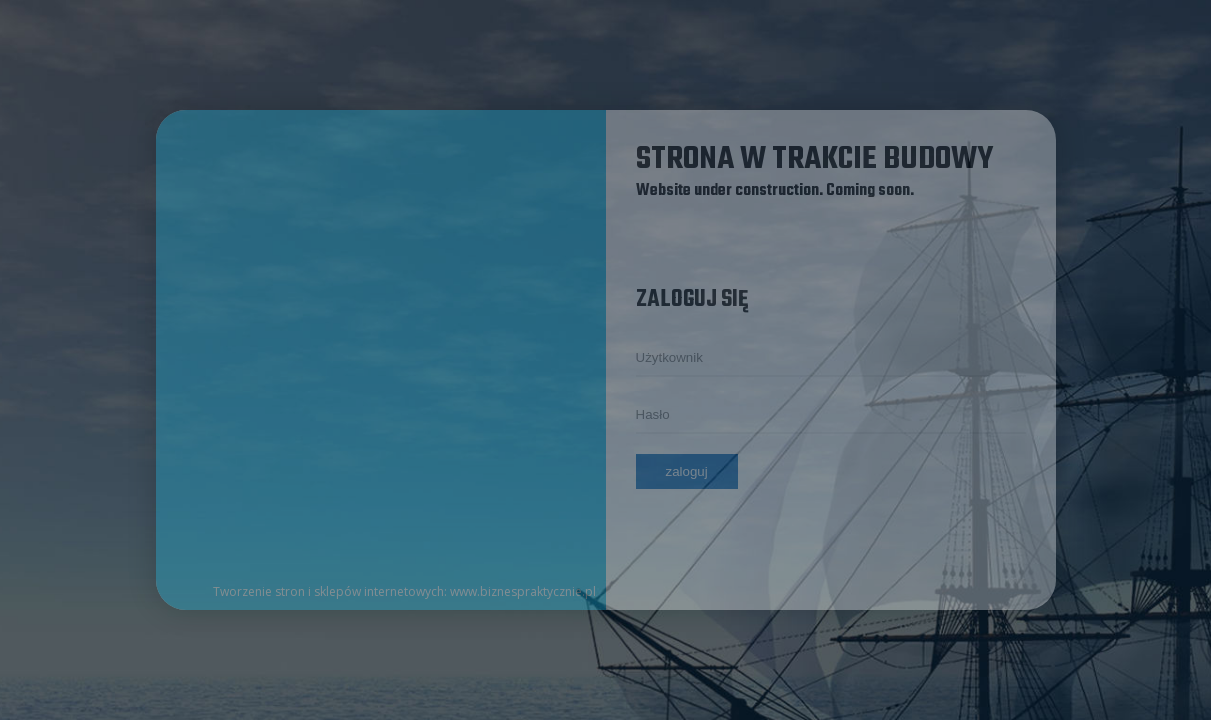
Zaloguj (687, 471)
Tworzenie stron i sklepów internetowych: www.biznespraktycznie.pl (404, 591)
